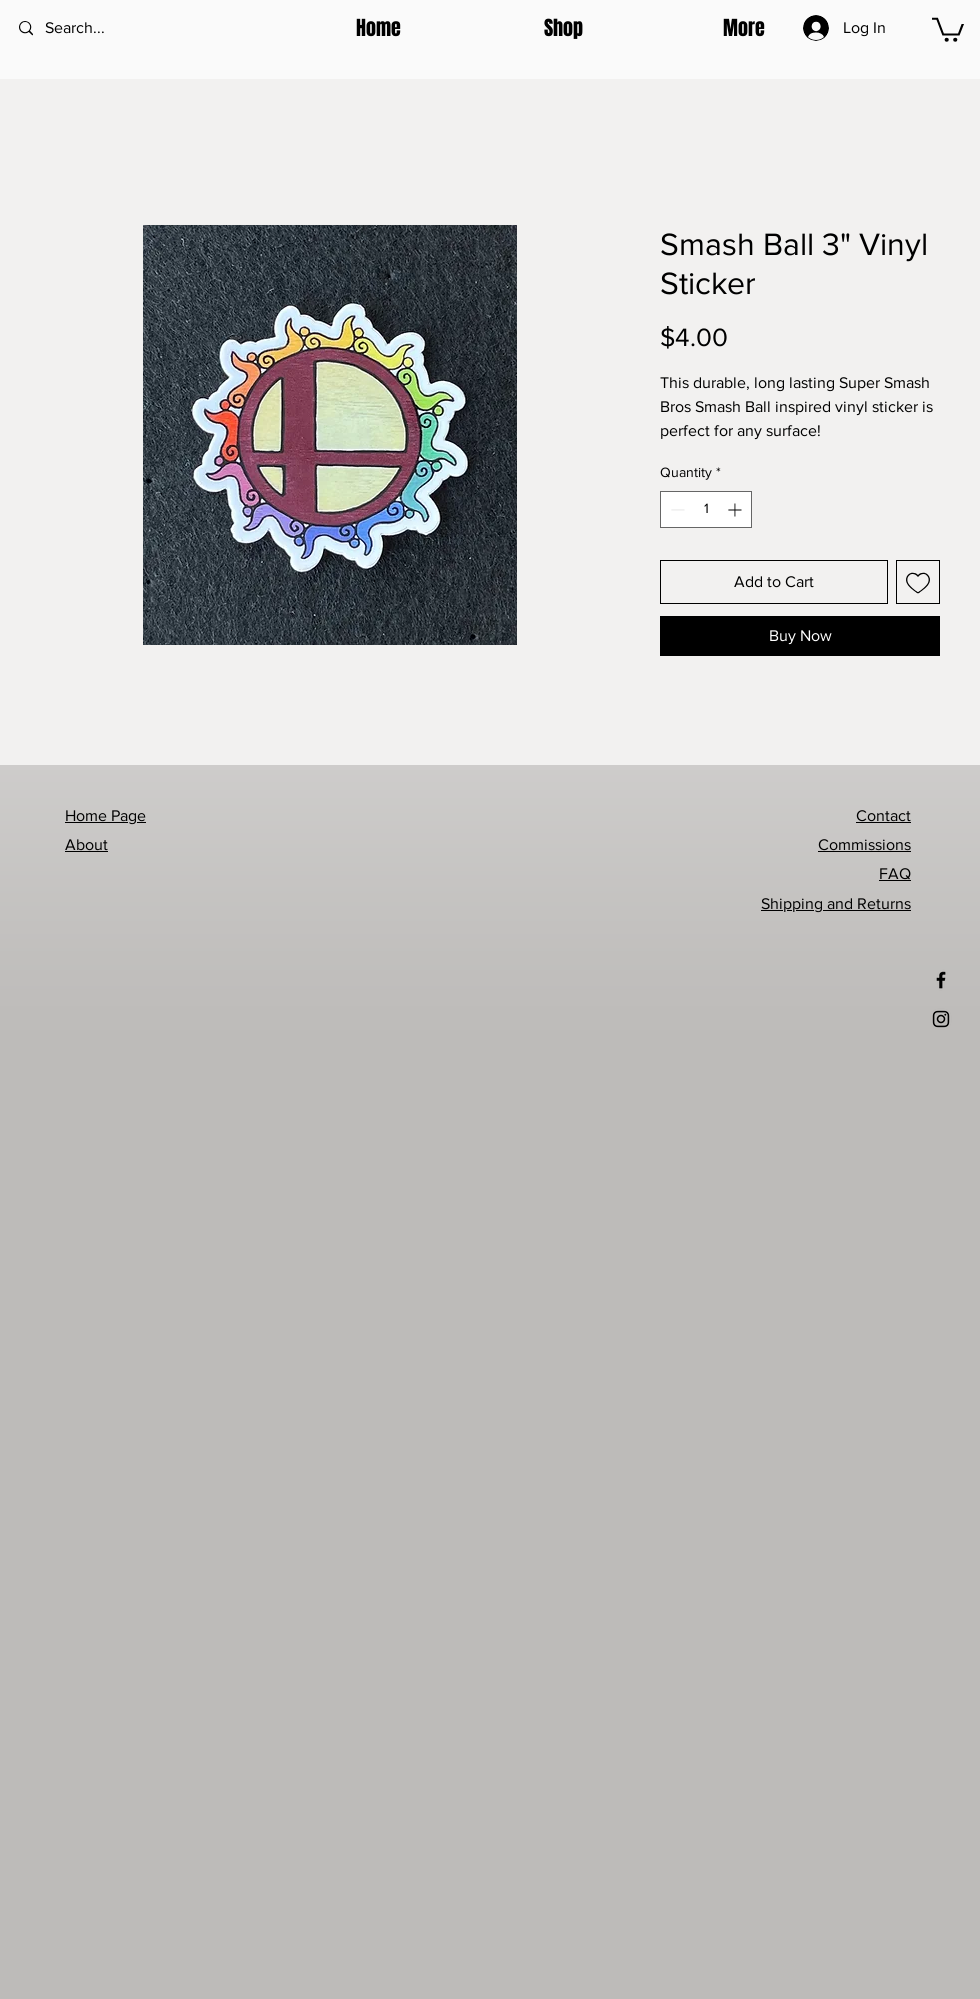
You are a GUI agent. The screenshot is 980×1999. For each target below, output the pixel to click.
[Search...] (100, 28)
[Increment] (736, 509)
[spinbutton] (706, 509)
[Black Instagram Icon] (941, 1019)
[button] (507, 28)
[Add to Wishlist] (918, 582)
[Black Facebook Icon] (941, 980)
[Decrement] (675, 509)
